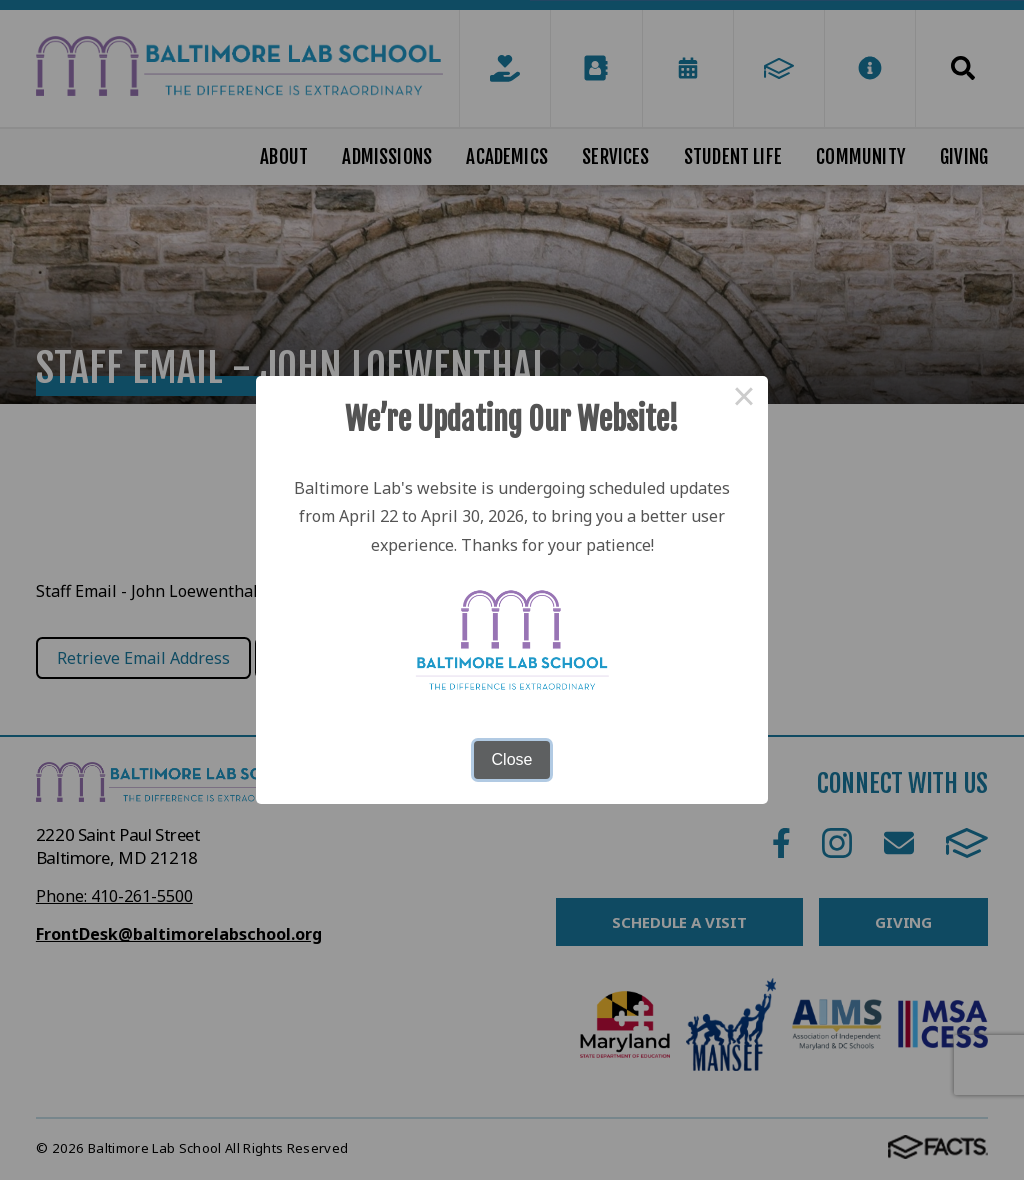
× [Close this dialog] (744, 400)
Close (512, 759)
